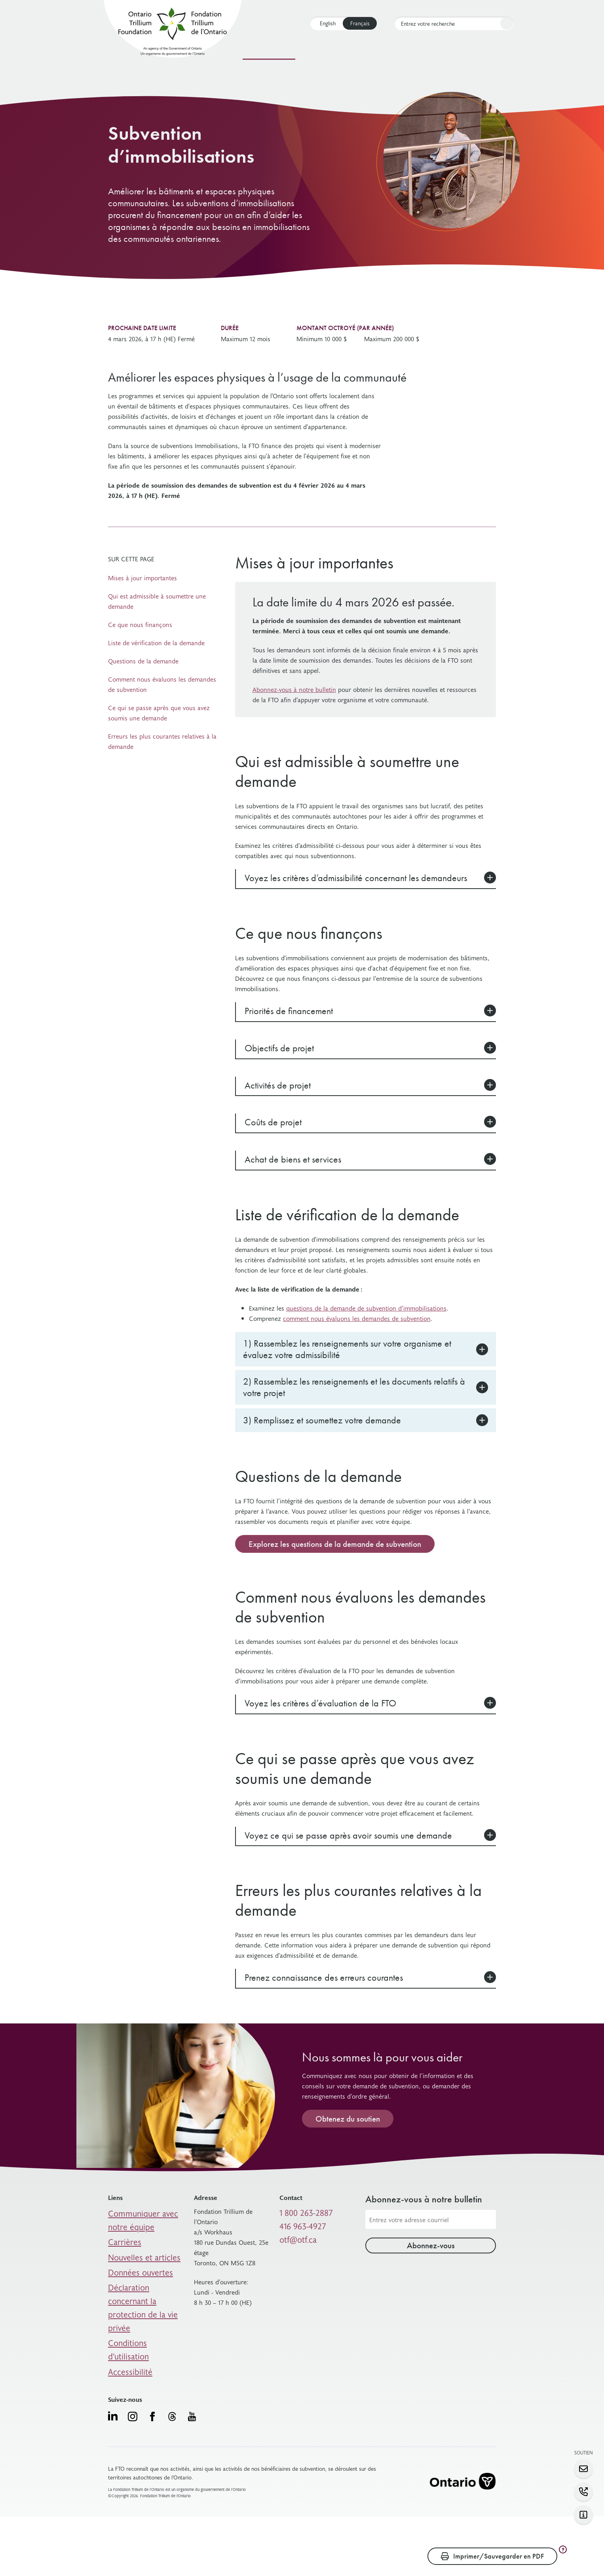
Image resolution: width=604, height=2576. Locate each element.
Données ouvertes (133, 2276)
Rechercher (505, 23)
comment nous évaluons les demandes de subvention (357, 1318)
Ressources (325, 51)
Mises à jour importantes (142, 577)
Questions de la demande (143, 660)
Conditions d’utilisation (140, 2310)
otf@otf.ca (293, 2250)
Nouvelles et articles (136, 2264)
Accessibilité (125, 2322)
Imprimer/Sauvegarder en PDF (492, 2556)
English (328, 23)
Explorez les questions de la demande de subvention (335, 1562)
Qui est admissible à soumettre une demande (157, 600)
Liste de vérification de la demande (156, 642)
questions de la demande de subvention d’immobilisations (366, 1307)
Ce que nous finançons (140, 624)
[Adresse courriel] (430, 2237)
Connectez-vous (487, 51)
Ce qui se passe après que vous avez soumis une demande (159, 712)
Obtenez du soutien (347, 2137)
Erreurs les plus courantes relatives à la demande (162, 740)
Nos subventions (269, 51)
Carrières (120, 2252)
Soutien (367, 51)
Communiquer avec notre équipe (143, 2235)
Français (360, 23)
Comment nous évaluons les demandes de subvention (162, 683)
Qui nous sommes (420, 51)
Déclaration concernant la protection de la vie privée (144, 2293)
